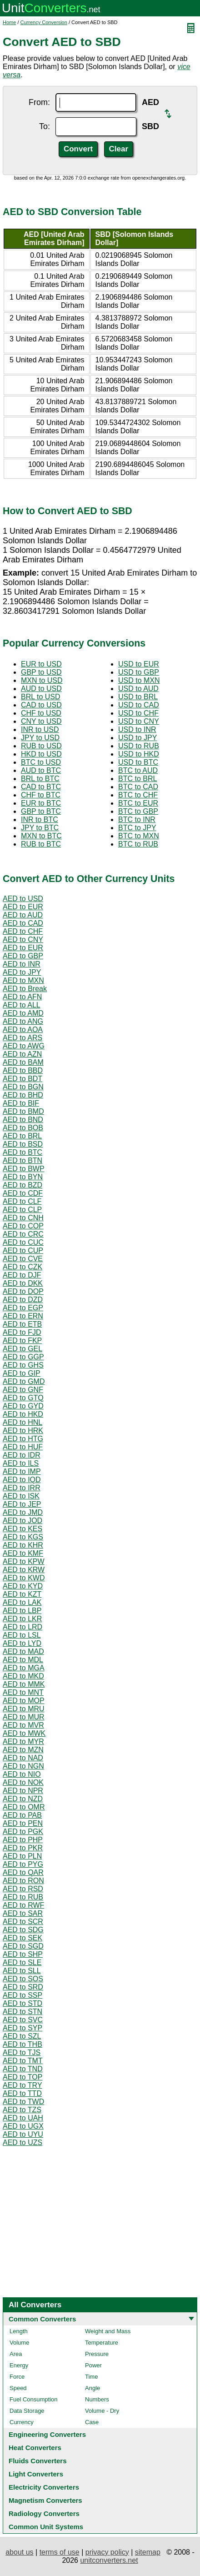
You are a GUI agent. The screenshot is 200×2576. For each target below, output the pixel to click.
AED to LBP (22, 1610)
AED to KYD (23, 1586)
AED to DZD (23, 1299)
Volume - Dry (102, 2410)
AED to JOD (22, 1520)
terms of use (60, 2552)
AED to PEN (23, 1823)
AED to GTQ (23, 1398)
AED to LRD (22, 1627)
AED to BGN (23, 1087)
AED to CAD (23, 923)
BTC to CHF (138, 795)
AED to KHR (23, 1545)
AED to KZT (22, 1594)
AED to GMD (24, 1381)
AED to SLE (22, 1962)
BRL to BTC (40, 778)
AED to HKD (23, 1414)
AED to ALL (21, 1005)
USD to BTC (138, 762)
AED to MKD (23, 1676)
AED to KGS (23, 1537)
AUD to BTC (41, 770)
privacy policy (107, 2552)
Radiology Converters (44, 2513)
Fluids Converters (38, 2461)
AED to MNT (23, 1692)
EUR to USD (41, 664)
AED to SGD (23, 1946)
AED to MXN (23, 980)
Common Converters (42, 2319)
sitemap (147, 2552)
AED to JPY (22, 972)
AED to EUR (23, 907)
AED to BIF (21, 1103)
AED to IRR (21, 1488)
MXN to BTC (41, 836)
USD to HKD (138, 754)
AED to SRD (23, 1987)
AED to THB (22, 2044)
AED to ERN (23, 1316)
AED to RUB (23, 1897)
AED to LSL (22, 1635)
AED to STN (22, 2011)
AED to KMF (23, 1553)
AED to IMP (22, 1471)
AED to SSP (22, 1995)
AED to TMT (23, 2061)
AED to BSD (23, 1144)
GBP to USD (41, 672)
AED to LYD (22, 1643)
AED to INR (21, 964)
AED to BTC (22, 1152)
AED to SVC (23, 2020)
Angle (92, 2388)
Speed (18, 2388)
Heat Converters (35, 2447)
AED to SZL (22, 2036)
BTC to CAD (138, 787)
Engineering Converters (47, 2434)
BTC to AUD (138, 770)
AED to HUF (23, 1447)
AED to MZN (23, 1750)
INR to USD (40, 729)
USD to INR (137, 729)
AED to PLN (22, 1856)
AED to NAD (23, 1758)
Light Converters (36, 2474)
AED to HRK (23, 1430)
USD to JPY (137, 738)
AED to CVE (23, 1259)
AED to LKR (22, 1619)
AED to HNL (22, 1422)
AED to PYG (23, 1864)
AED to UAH (23, 2118)
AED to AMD (23, 1013)
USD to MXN (139, 680)
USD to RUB (138, 746)
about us (19, 2552)
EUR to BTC (41, 803)
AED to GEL (22, 1349)
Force (17, 2376)
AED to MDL (23, 1660)
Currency (22, 2422)
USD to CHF (138, 713)
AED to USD (23, 898)
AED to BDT (22, 1079)
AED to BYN (23, 1177)
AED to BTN (22, 1160)
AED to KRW (24, 1570)
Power (93, 2365)
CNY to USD (41, 721)
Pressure (97, 2353)
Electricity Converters (44, 2487)
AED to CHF (23, 931)
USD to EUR (138, 664)
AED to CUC (23, 1242)
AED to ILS (21, 1463)
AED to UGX (23, 2126)
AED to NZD (23, 1799)
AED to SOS (23, 1979)
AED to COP (23, 1226)
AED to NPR (23, 1790)
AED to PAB (22, 1815)
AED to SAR (23, 1913)
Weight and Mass (107, 2331)
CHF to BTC (40, 795)
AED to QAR (23, 1872)
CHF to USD (41, 713)
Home (9, 22)
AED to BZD (22, 1185)
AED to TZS (22, 2110)
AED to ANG (23, 1021)
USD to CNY (138, 721)
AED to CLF (22, 1201)
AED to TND (23, 2069)
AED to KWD (24, 1578)
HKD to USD (41, 754)
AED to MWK (24, 1733)
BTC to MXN (138, 836)
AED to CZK (22, 1267)
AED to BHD (23, 1095)
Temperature (101, 2342)
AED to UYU (23, 2134)
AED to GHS (23, 1365)
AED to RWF (23, 1905)
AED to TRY (22, 2085)
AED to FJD (22, 1332)
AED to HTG (23, 1439)
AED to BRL (22, 1136)
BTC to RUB (138, 844)
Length (19, 2331)
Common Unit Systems (46, 2527)
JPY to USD (40, 738)
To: (44, 126)
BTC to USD (41, 762)
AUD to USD (41, 688)
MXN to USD (42, 680)
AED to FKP (22, 1340)
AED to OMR (24, 1807)
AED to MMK (24, 1684)
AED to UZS (22, 2142)
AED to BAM (23, 1062)
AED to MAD (23, 1651)
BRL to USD (40, 697)
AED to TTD (22, 2093)
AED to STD (22, 2003)
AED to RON (23, 1880)
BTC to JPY (137, 828)
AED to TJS (21, 2052)
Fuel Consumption (34, 2399)
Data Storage (27, 2410)
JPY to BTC (40, 828)
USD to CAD (138, 705)
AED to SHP (23, 1954)
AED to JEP (22, 1504)
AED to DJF (22, 1275)
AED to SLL (22, 1971)
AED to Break (25, 988)
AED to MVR (23, 1725)
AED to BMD (23, 1111)
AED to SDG (23, 1930)
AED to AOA (23, 1029)
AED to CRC (23, 1234)
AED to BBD (23, 1070)
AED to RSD (23, 1889)
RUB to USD (41, 746)
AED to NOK (23, 1782)
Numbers (97, 2399)
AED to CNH (23, 1218)
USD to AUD (138, 688)
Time (91, 2376)
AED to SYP (22, 2028)
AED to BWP (24, 1169)
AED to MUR (24, 1717)
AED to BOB (23, 1128)
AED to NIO (22, 1774)
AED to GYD (23, 1406)
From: (39, 102)
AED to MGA (24, 1668)
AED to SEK (22, 1938)
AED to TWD (23, 2101)
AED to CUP (23, 1250)
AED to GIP (21, 1373)
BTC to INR (136, 819)
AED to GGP (23, 1357)
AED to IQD (22, 1479)
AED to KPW (24, 1561)
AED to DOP (23, 1291)
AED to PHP (23, 1840)
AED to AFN (22, 997)
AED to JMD (23, 1512)
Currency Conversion (43, 22)
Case (92, 2422)
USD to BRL (138, 697)
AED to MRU (24, 1709)
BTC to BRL (137, 778)
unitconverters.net (109, 2560)
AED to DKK (23, 1283)
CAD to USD (41, 705)
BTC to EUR (138, 803)
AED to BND (23, 1119)
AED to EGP (23, 1308)
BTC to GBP (138, 811)
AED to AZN (22, 1054)
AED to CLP (22, 1209)
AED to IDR (21, 1455)
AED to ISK (21, 1496)
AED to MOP (24, 1700)
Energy (19, 2365)
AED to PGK (23, 1831)
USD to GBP (138, 672)
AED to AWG (24, 1046)
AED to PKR (23, 1848)
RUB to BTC (41, 844)
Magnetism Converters (45, 2500)
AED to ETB (22, 1324)
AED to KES (22, 1529)
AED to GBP (23, 956)
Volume (19, 2342)
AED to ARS (22, 1038)
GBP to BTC (41, 811)
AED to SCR (23, 1921)
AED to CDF (23, 1193)
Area (16, 2353)
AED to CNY (23, 939)
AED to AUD (23, 915)
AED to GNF (23, 1389)
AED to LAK (22, 1602)
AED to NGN (23, 1766)
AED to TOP (22, 2077)
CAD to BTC (41, 787)
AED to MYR (23, 1741)
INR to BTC (39, 819)
